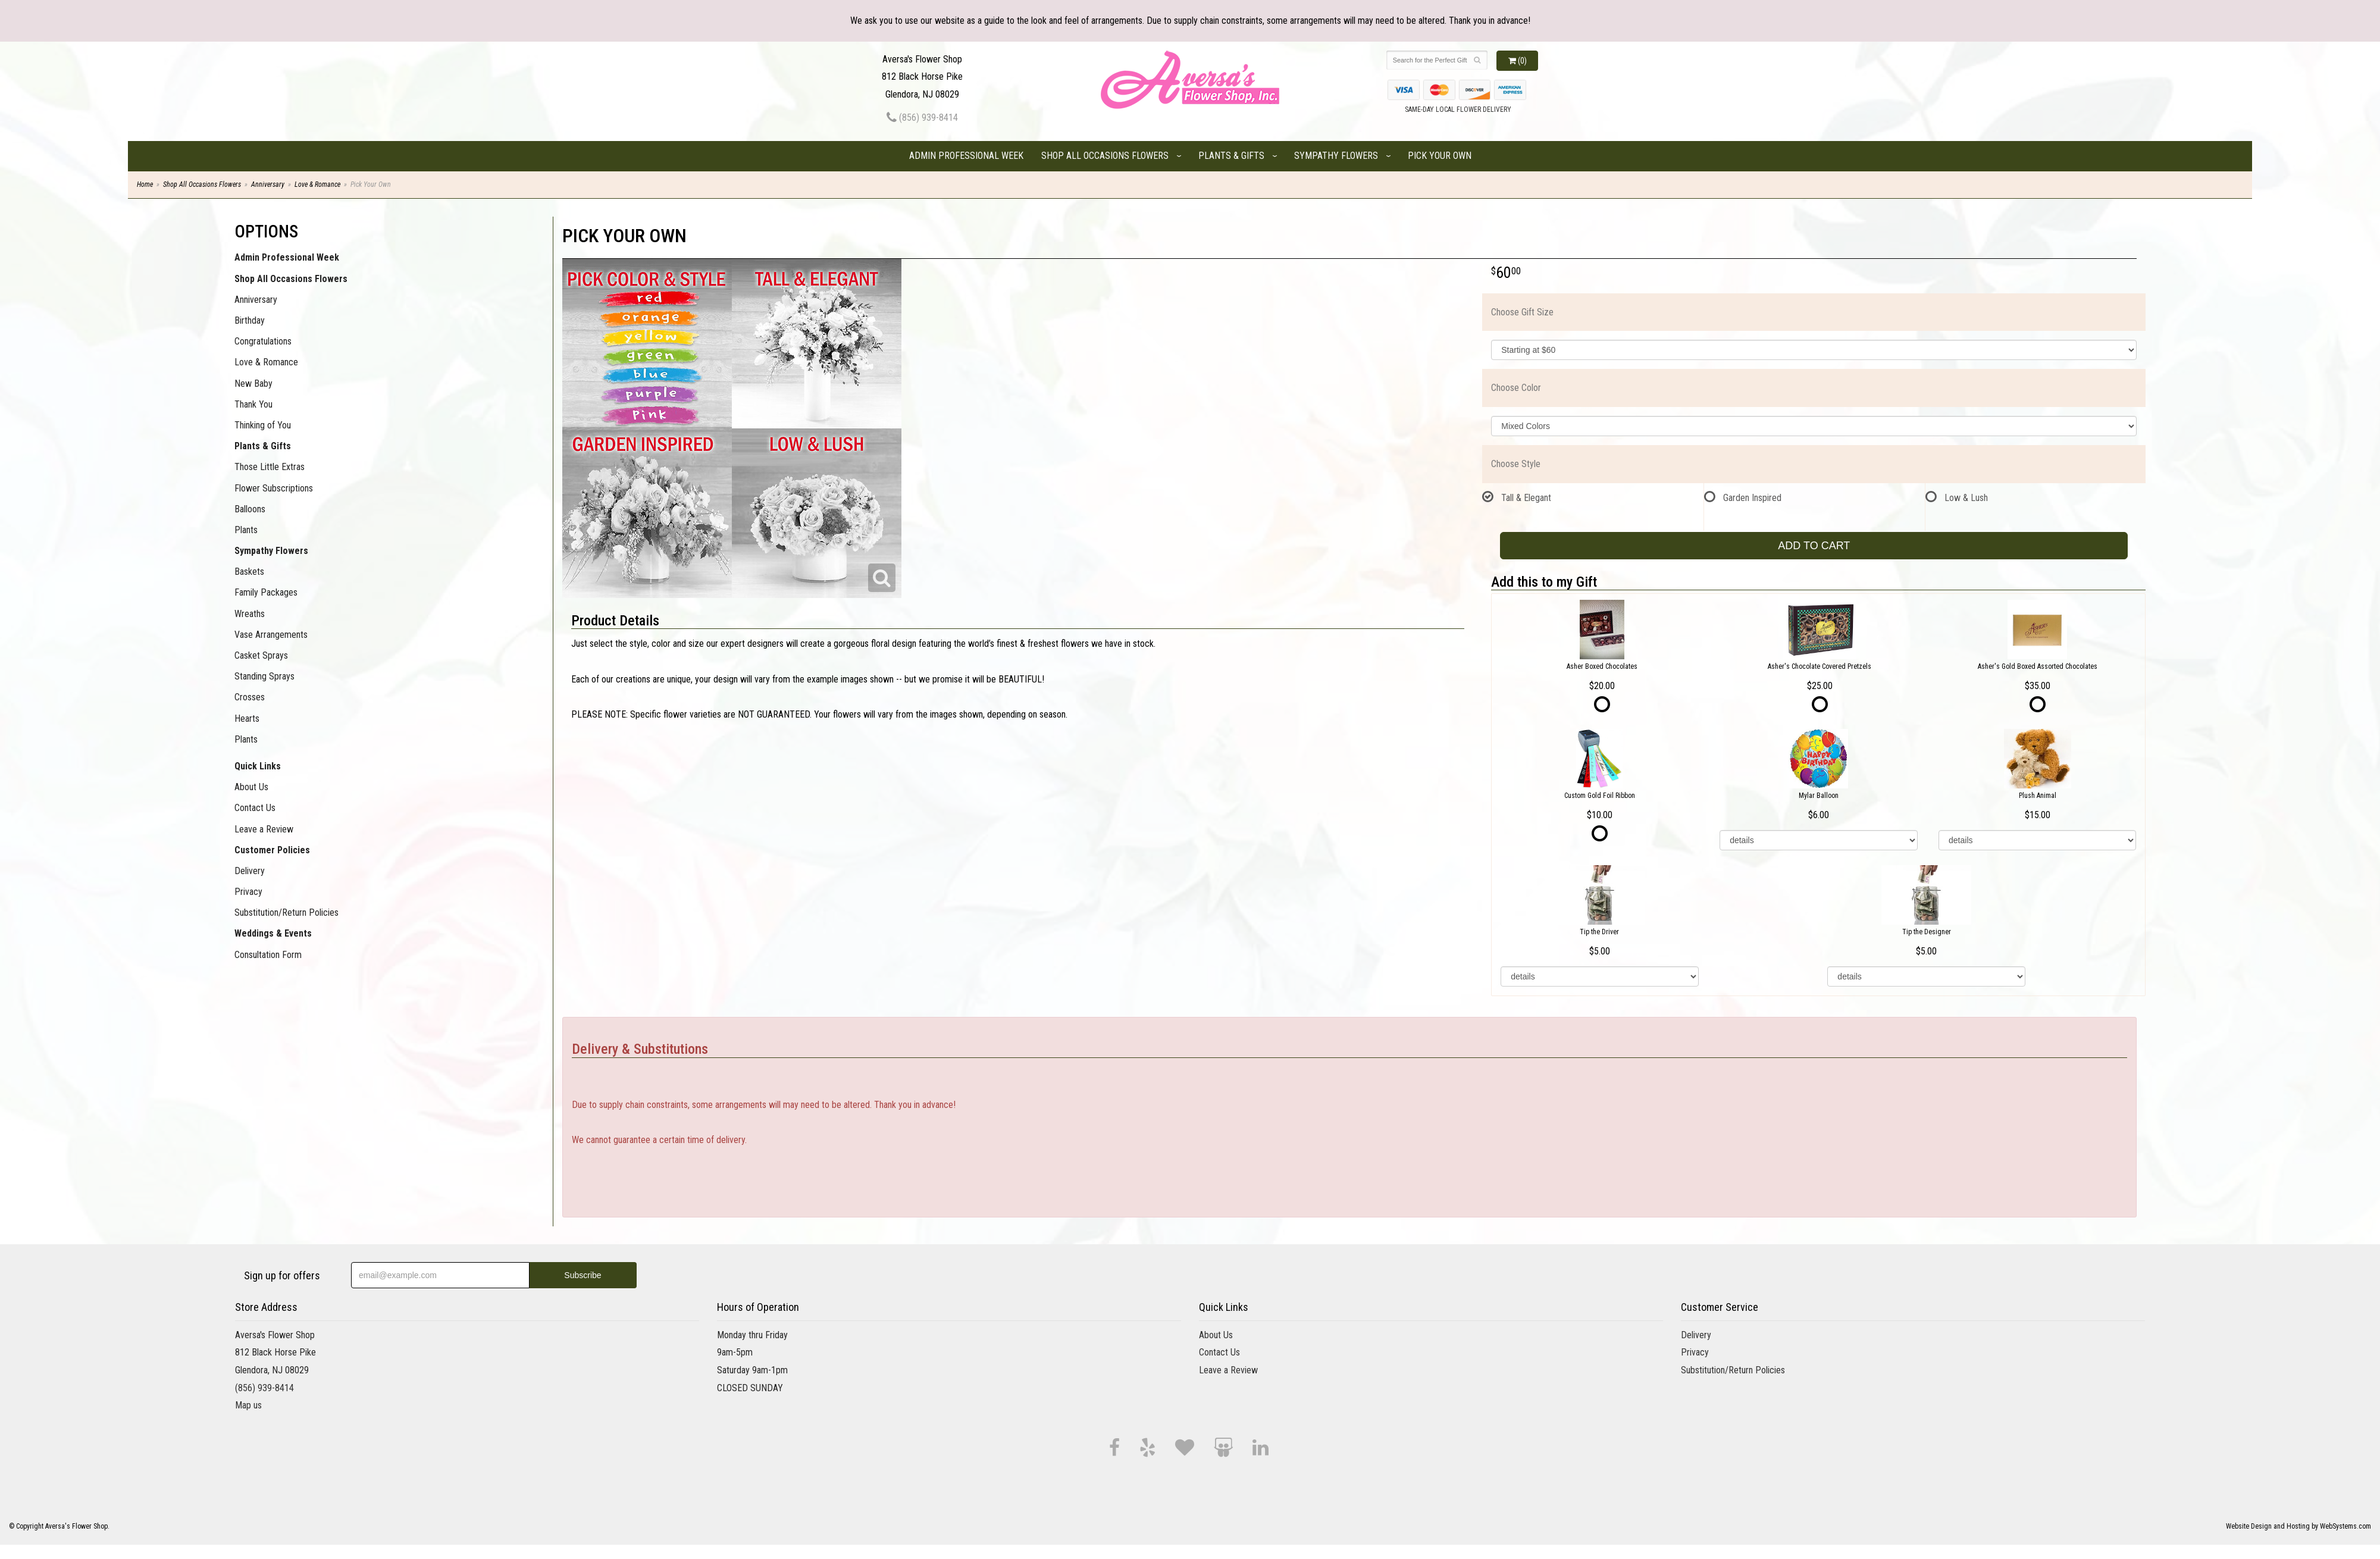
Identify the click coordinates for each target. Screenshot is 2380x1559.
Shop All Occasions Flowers (1105, 155)
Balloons (249, 509)
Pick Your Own (1439, 155)
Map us (248, 1405)
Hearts (246, 718)
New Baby (253, 383)
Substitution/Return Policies (286, 912)
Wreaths (249, 613)
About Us (251, 787)
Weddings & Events (273, 933)
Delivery (249, 870)
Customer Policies (272, 850)
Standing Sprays (264, 676)
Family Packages (266, 592)
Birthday (249, 320)
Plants (246, 530)
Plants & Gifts (1231, 155)
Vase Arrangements (271, 634)
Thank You (253, 404)
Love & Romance (317, 184)
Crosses (249, 697)
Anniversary (267, 184)
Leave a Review (263, 829)
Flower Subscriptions (273, 488)
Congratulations (263, 341)
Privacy (248, 891)
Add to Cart (1814, 546)
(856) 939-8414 (922, 117)
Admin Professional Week (966, 155)
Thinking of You (262, 425)
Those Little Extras (269, 466)
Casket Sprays (261, 655)
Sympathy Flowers (1336, 155)
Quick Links (257, 766)
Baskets (249, 571)
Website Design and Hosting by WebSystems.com (2298, 1526)
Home (145, 184)
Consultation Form (268, 954)
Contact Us (254, 807)
